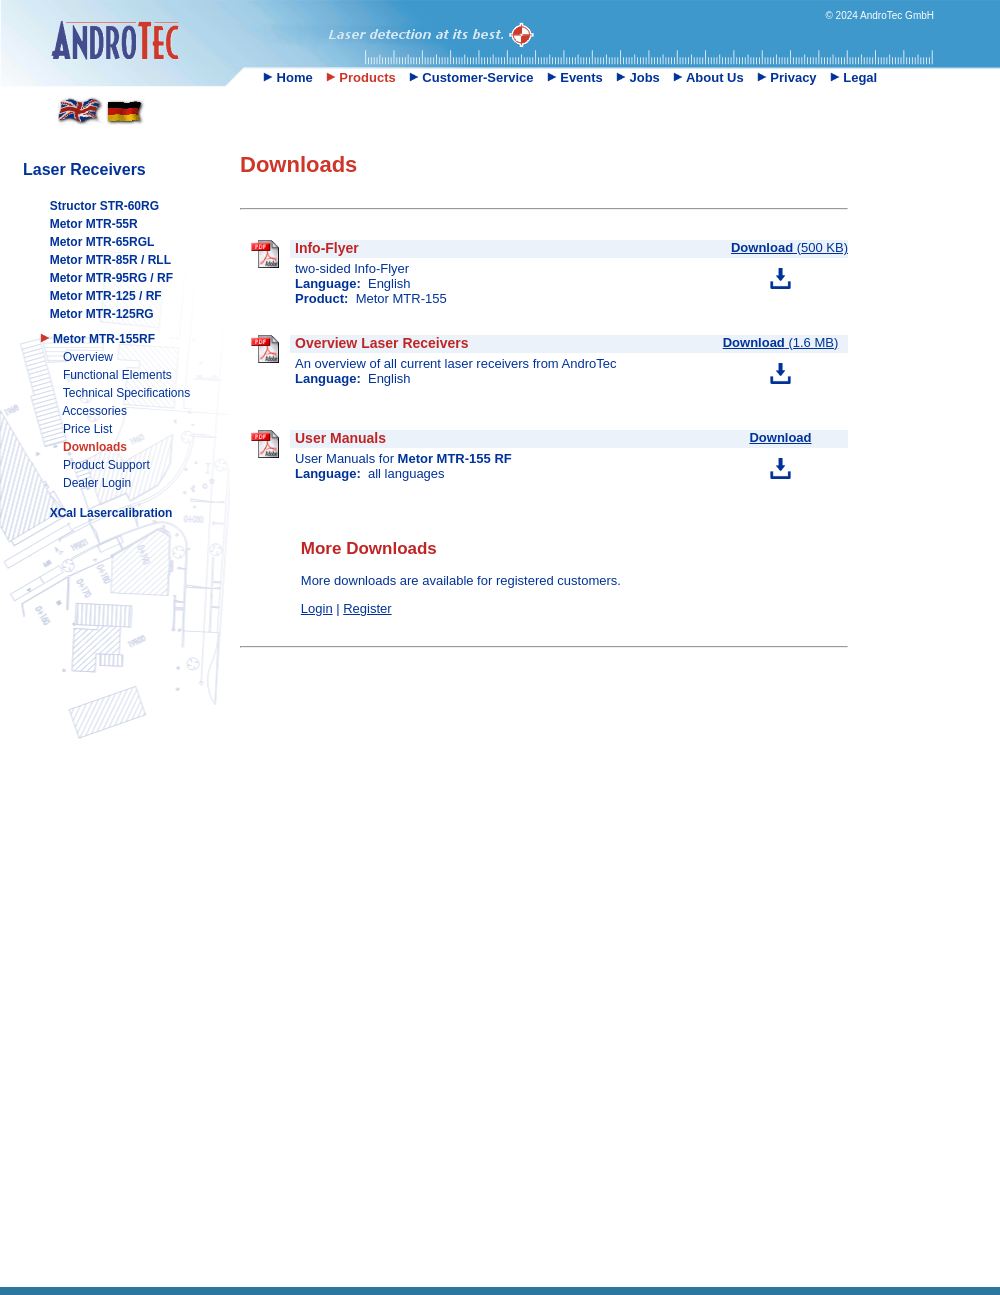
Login (317, 608)
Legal (854, 77)
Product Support (106, 465)
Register (367, 608)
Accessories (94, 411)
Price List (87, 429)
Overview (88, 357)
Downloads (95, 447)
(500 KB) (789, 247)
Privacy (787, 77)
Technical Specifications (126, 393)
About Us (708, 77)
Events (575, 77)
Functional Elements (117, 375)
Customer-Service (471, 77)
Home (288, 77)
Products (361, 77)
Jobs (638, 77)
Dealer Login (97, 483)
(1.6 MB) (781, 342)
